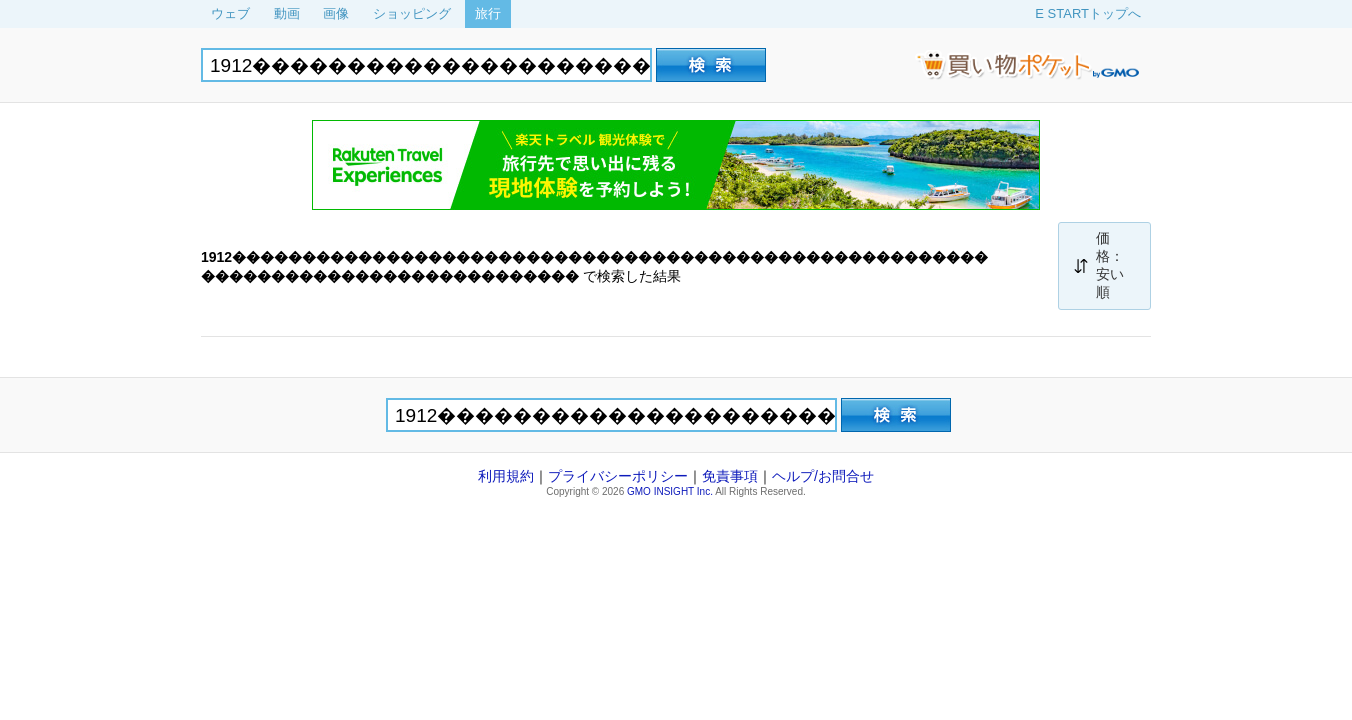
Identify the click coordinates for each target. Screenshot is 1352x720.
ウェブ (230, 13)
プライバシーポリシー (618, 476)
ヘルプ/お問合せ (823, 476)
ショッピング (412, 13)
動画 (287, 13)
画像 (336, 13)
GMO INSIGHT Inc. (670, 491)
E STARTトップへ (1088, 13)
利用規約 (506, 476)
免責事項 (730, 476)
